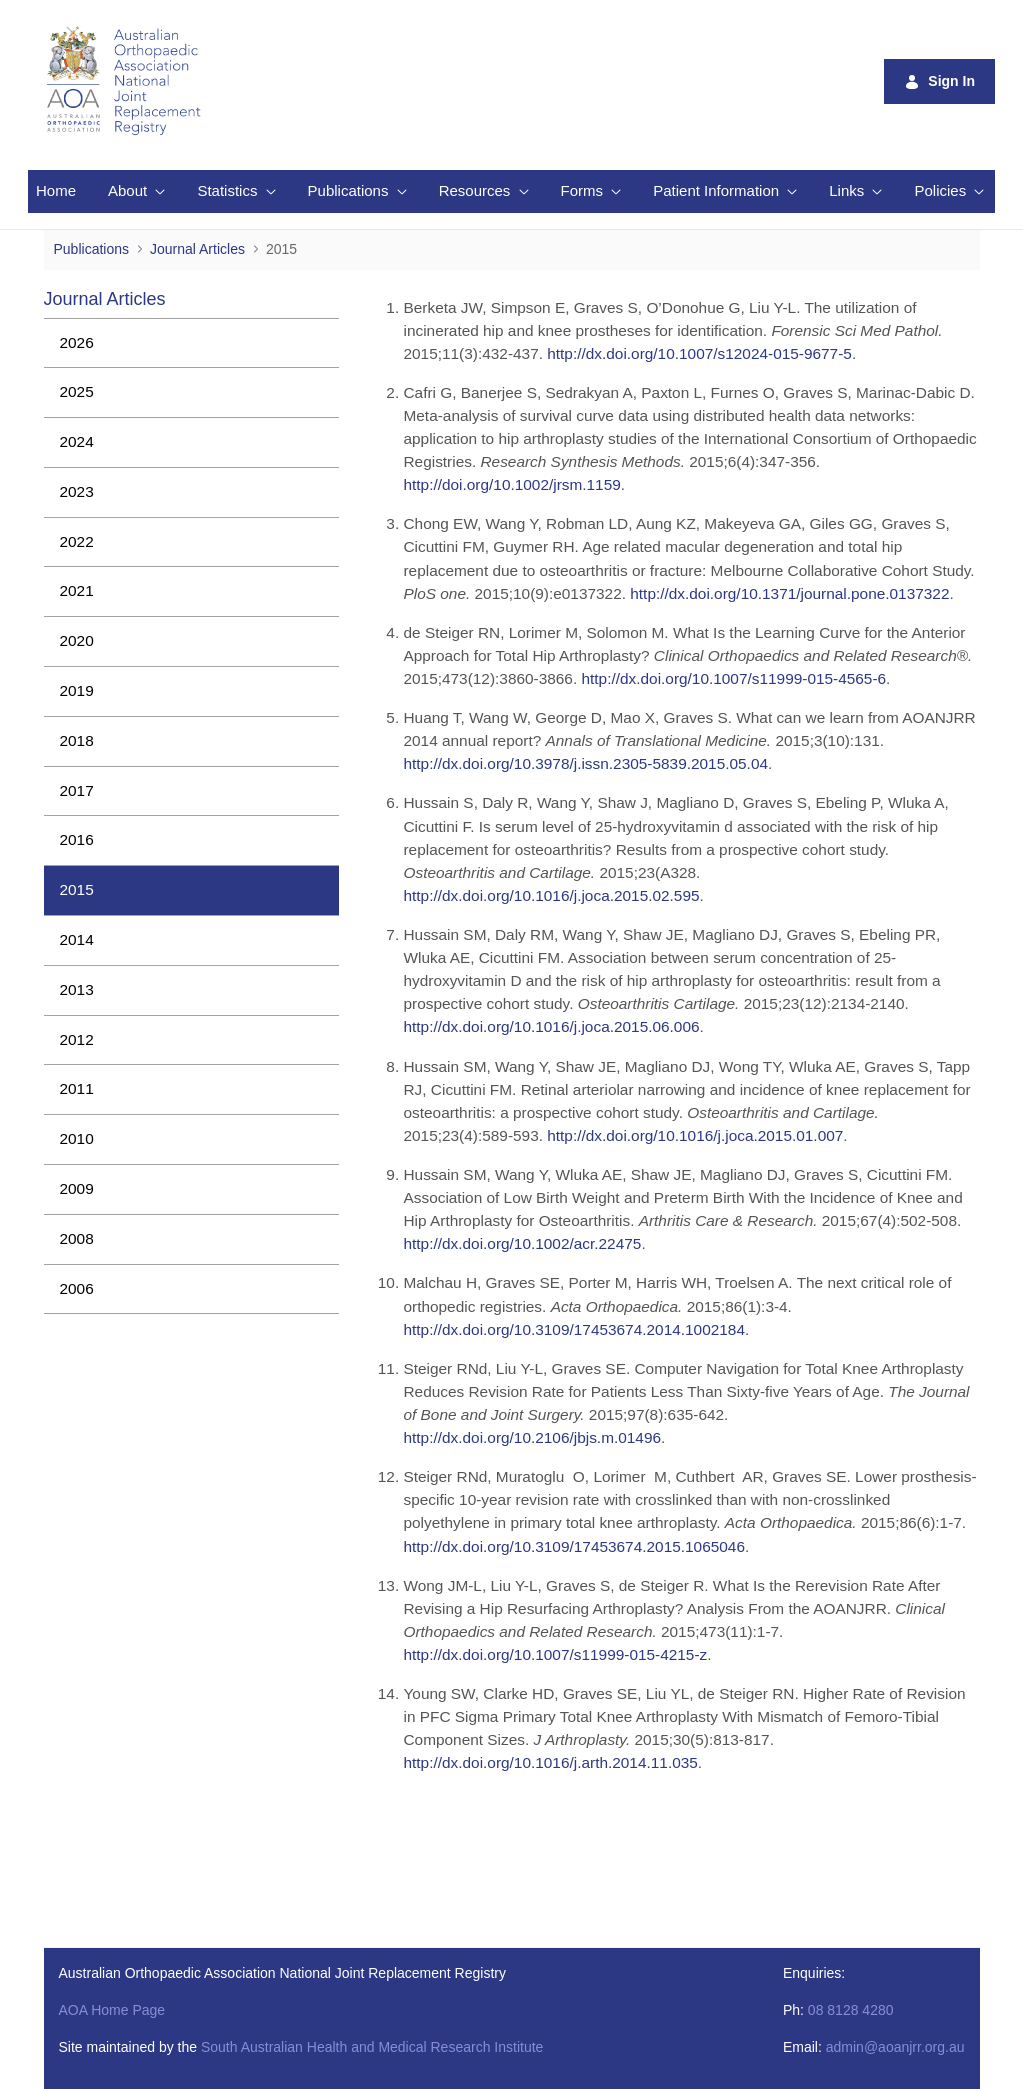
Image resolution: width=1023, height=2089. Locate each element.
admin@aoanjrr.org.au (895, 2047)
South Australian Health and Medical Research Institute (372, 2047)
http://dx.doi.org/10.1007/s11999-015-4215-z (555, 1654)
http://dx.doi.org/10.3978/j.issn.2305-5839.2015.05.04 (585, 763)
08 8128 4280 (851, 2010)
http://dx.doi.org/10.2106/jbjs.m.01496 (532, 1437)
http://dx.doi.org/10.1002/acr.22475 (522, 1243)
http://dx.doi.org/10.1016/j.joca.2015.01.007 (695, 1135)
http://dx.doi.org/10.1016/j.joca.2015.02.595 (551, 895)
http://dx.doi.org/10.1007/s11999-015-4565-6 (733, 678)
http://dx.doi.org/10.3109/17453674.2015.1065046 (573, 1546)
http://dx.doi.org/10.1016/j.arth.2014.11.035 (550, 1762)
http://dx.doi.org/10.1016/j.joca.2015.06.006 (551, 1026)
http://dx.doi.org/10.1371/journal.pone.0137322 (789, 593)
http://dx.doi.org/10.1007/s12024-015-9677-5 (699, 353)
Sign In (939, 81)
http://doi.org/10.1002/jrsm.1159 (511, 484)
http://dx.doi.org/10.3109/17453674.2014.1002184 (573, 1329)
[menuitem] (56, 191)
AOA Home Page (112, 2010)
